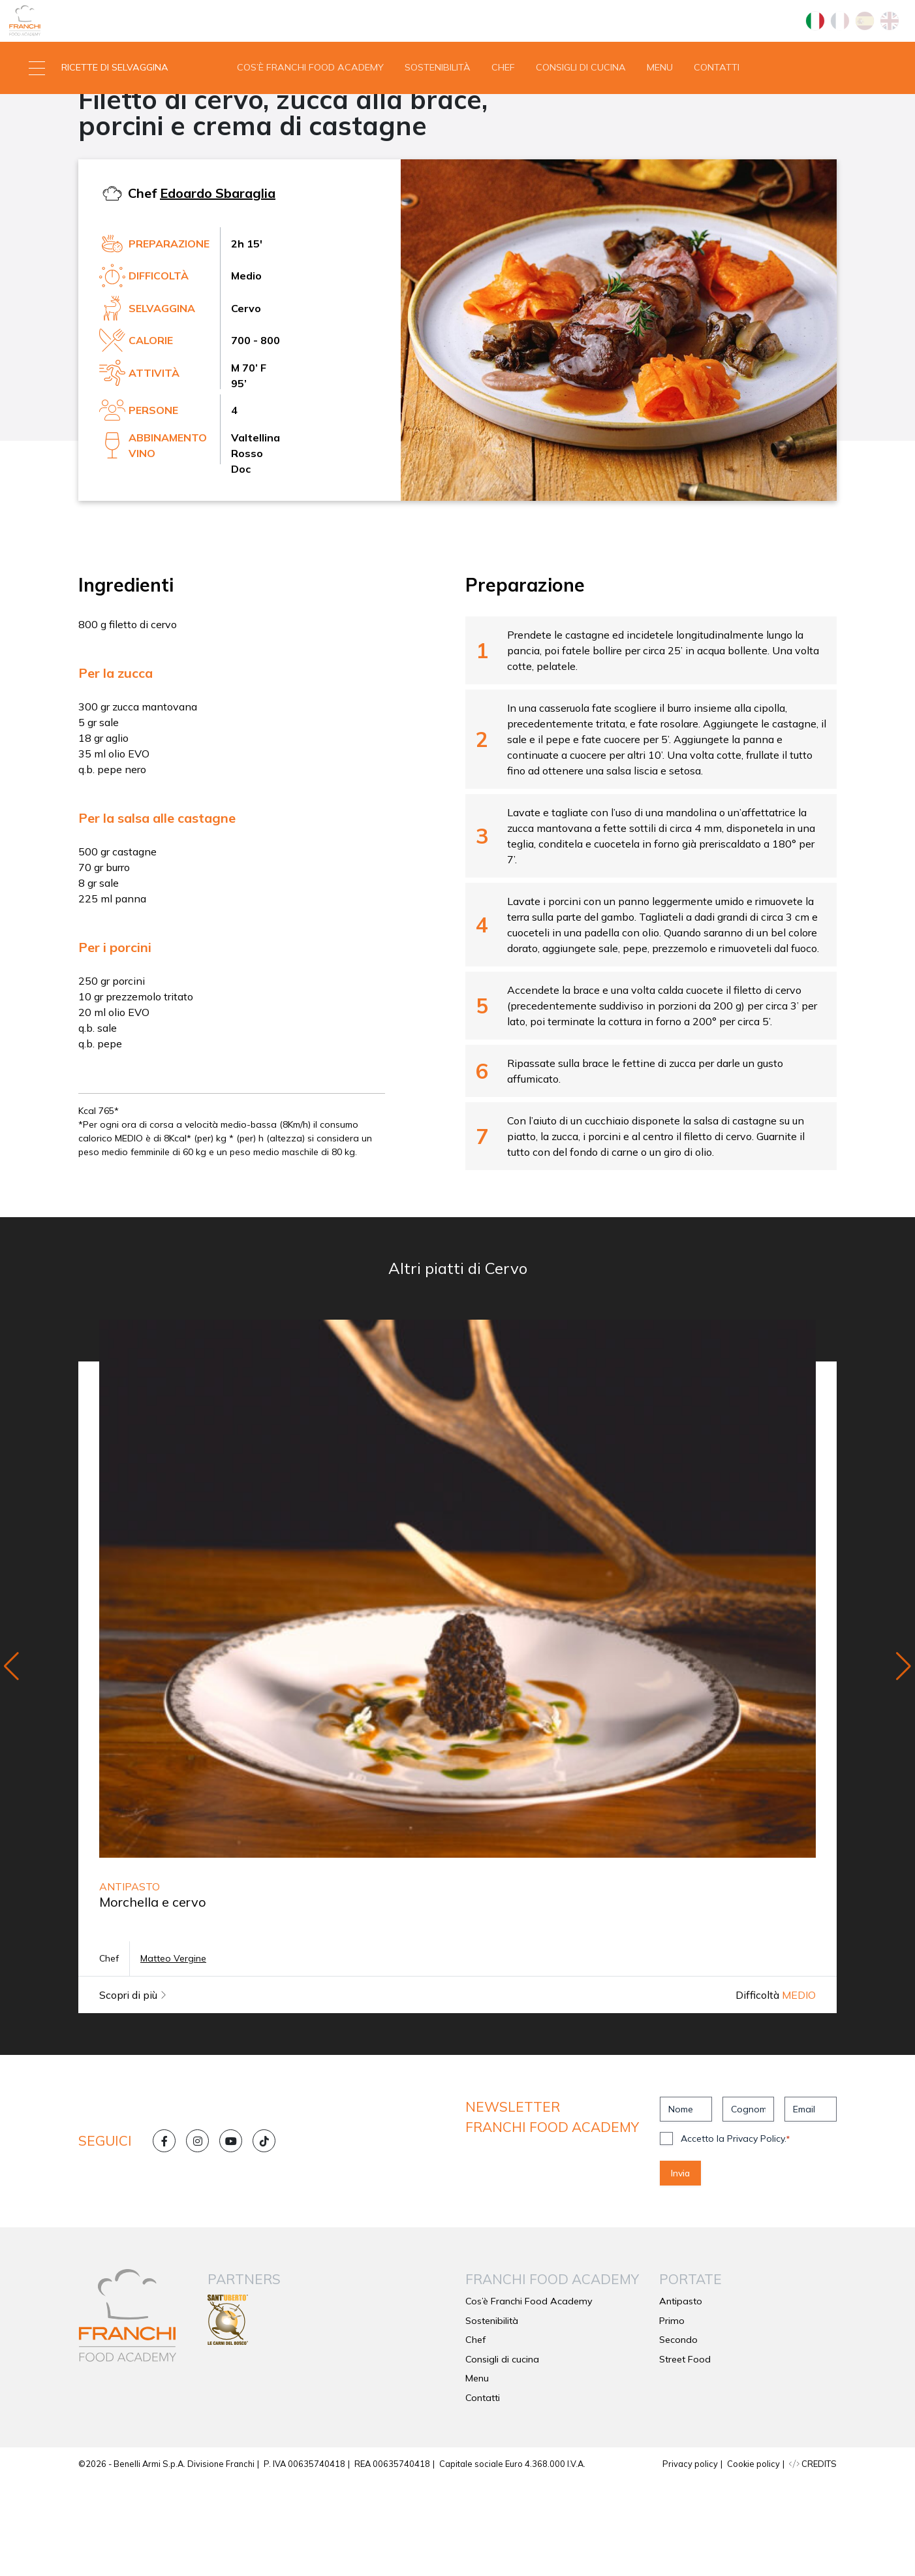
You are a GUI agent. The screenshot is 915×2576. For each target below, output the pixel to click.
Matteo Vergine (173, 2053)
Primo (672, 2416)
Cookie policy (753, 2559)
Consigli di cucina (581, 113)
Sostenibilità (438, 113)
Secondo (106, 161)
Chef (503, 113)
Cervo (161, 161)
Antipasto (680, 2396)
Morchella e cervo (152, 1997)
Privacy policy (690, 2559)
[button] (114, 114)
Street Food (685, 2454)
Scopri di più (132, 2090)
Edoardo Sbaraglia (217, 288)
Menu (660, 113)
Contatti (716, 113)
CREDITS (813, 2559)
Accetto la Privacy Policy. (735, 2234)
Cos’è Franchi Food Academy (310, 113)
